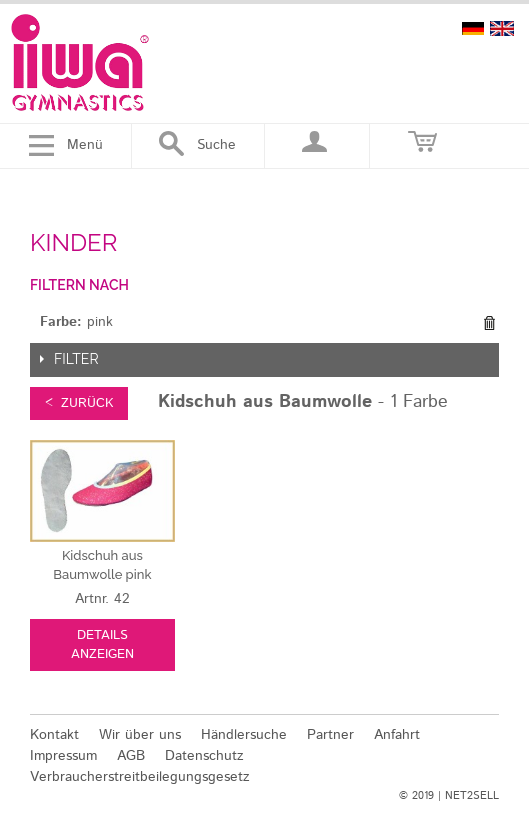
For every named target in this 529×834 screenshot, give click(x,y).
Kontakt (54, 735)
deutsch (473, 28)
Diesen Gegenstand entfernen (489, 323)
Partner (330, 735)
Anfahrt (397, 735)
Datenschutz (204, 756)
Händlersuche (244, 735)
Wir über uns (140, 735)
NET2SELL (472, 796)
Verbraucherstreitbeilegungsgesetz (140, 777)
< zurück (79, 403)
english (502, 28)
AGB (131, 756)
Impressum (63, 756)
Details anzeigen (102, 645)
